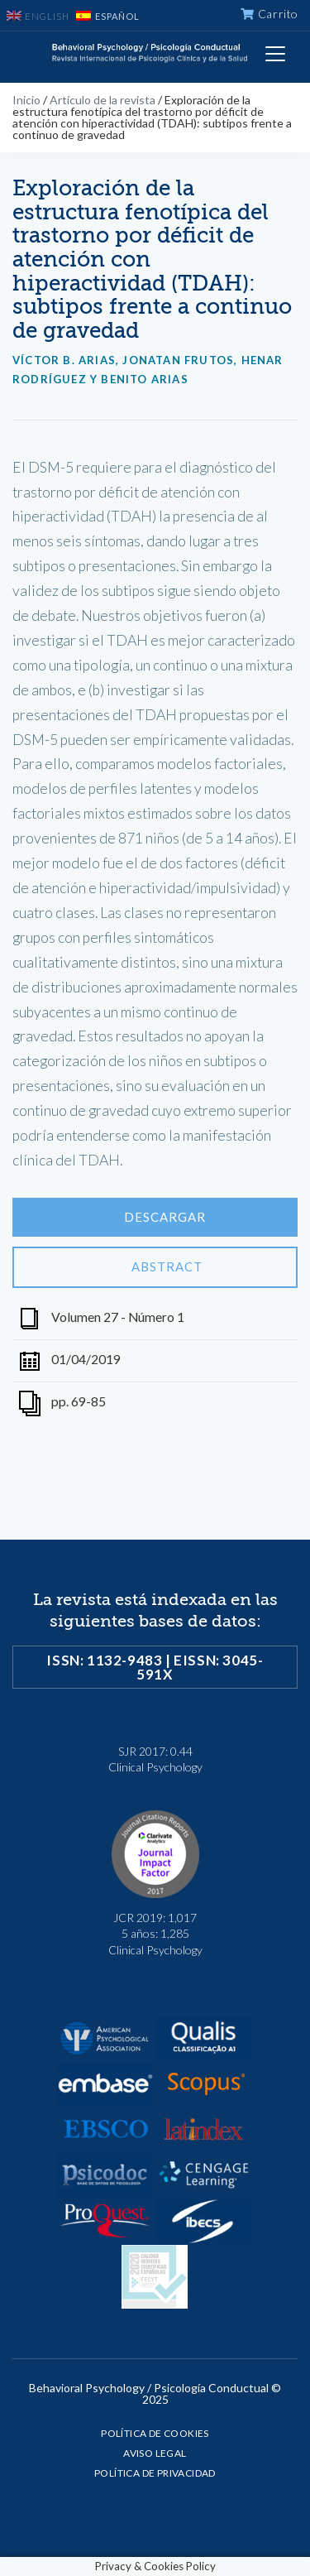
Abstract (155, 1267)
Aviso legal (154, 2453)
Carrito (269, 14)
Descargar (155, 1217)
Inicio (26, 100)
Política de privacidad (155, 2473)
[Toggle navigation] (275, 54)
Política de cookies (155, 2433)
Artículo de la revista (102, 100)
